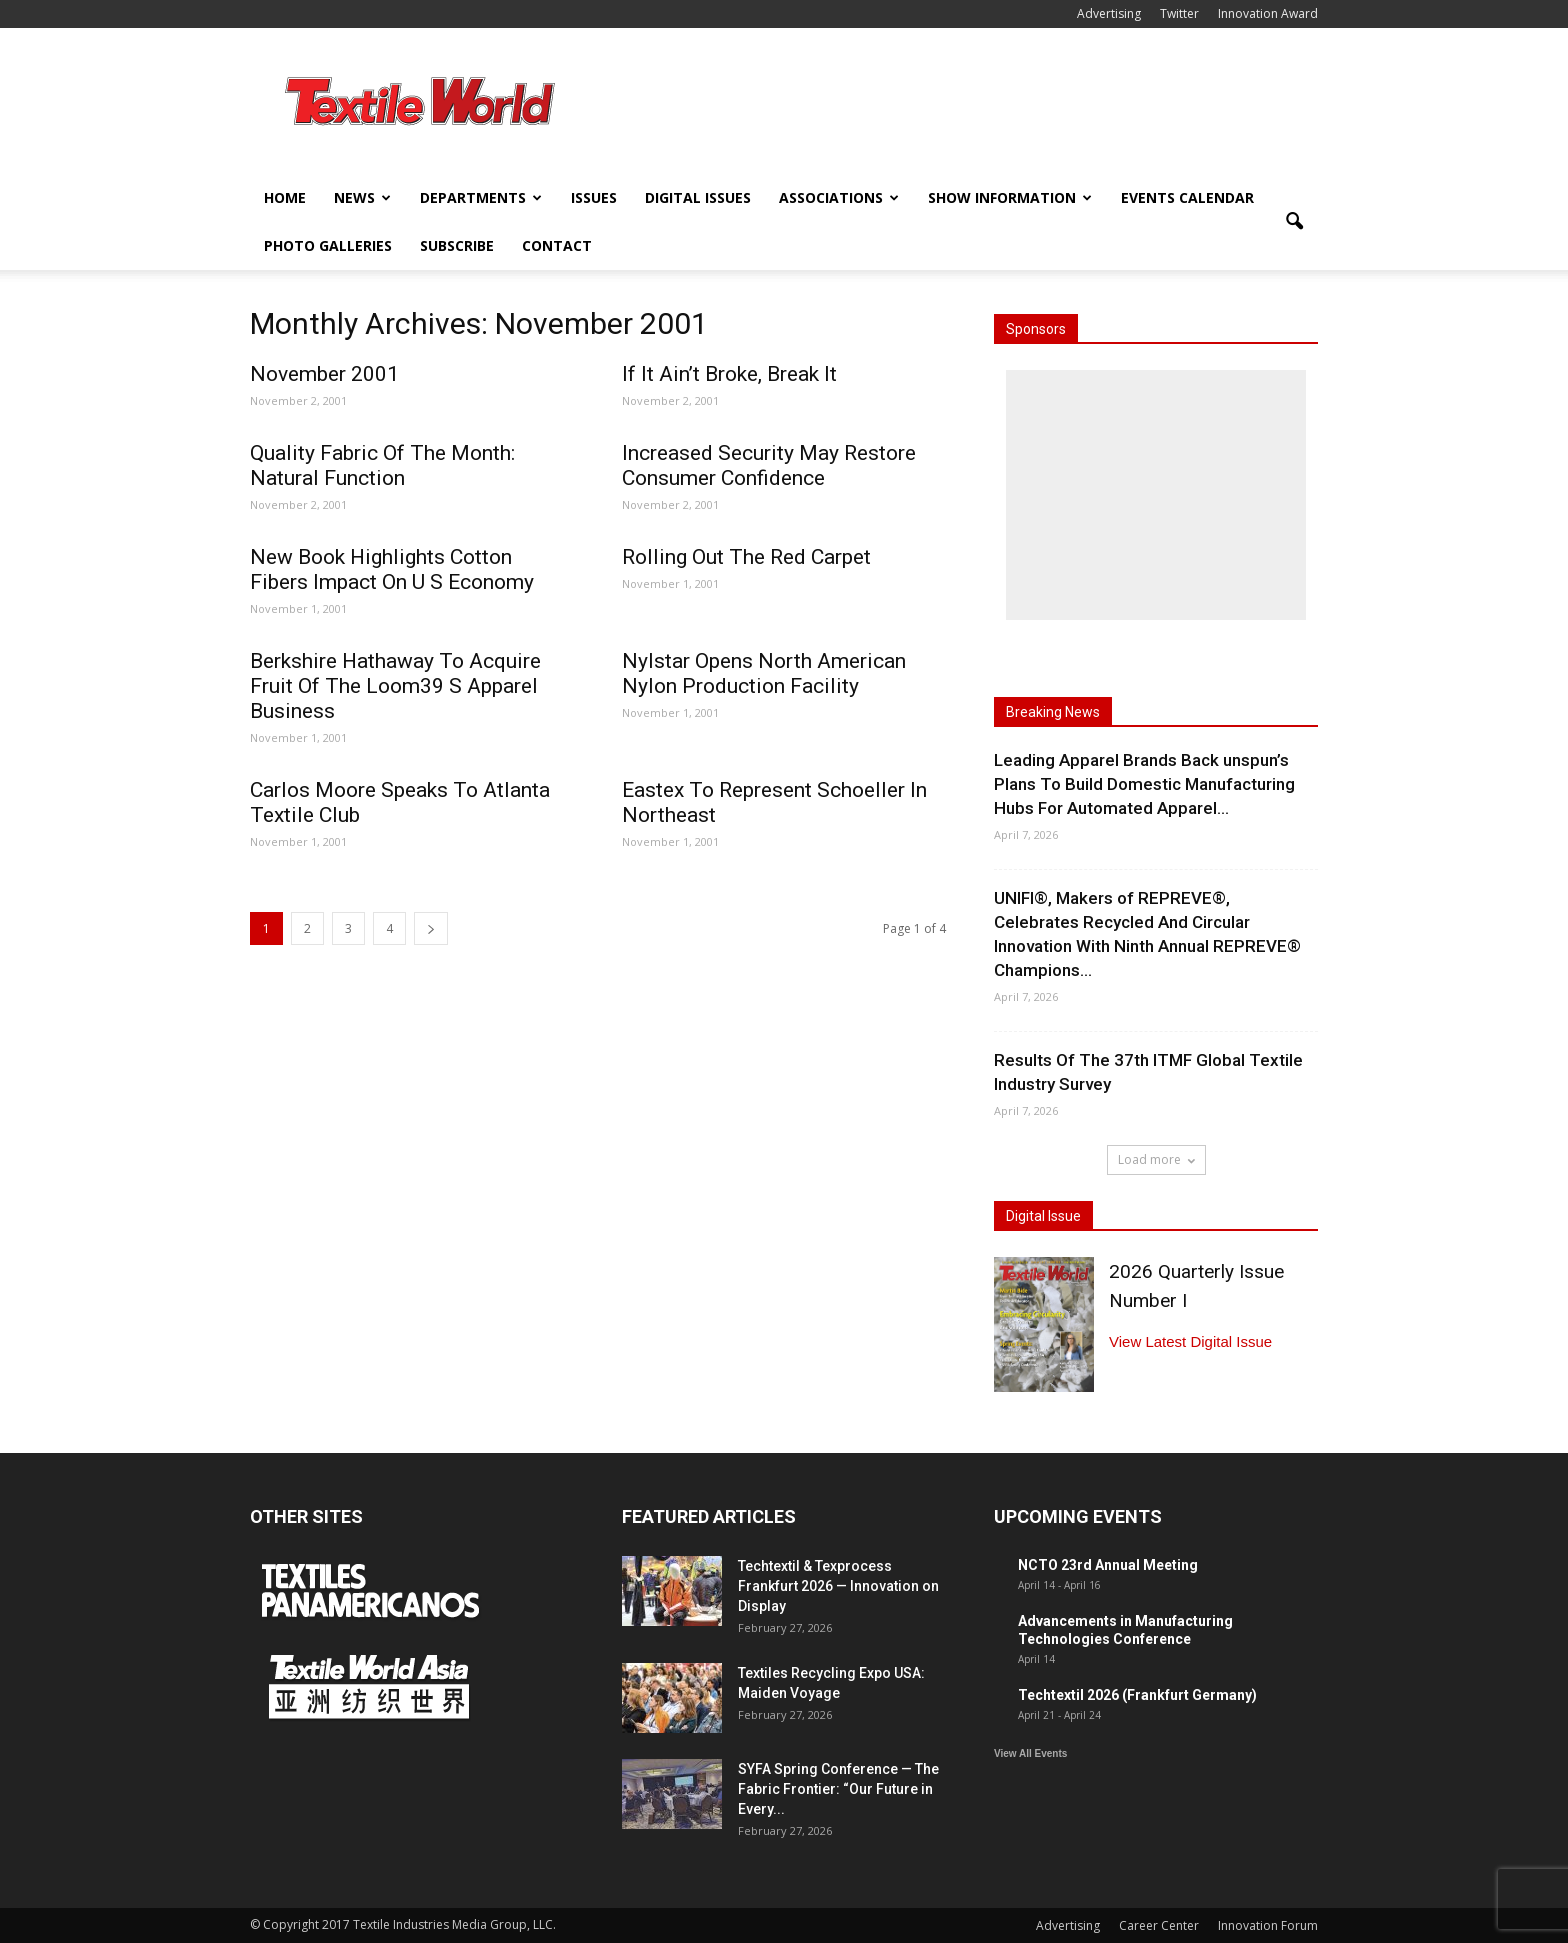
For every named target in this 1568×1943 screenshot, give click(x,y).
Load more (1156, 1159)
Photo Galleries (328, 245)
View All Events (1030, 1753)
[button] (1294, 222)
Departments (481, 197)
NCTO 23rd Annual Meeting (1108, 1565)
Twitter (1179, 13)
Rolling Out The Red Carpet (746, 557)
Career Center (1159, 1925)
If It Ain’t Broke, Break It (729, 374)
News (362, 197)
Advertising (1109, 13)
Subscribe (457, 245)
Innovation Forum (1268, 1925)
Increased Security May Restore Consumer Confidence (769, 465)
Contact (557, 245)
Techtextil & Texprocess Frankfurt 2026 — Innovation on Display (838, 1586)
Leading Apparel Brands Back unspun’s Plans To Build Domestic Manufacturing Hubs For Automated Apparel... (1144, 784)
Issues (594, 197)
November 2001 (324, 374)
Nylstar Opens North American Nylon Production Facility (764, 673)
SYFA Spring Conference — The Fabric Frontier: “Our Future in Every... (838, 1789)
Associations (839, 197)
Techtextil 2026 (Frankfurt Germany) (1137, 1695)
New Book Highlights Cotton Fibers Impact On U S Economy (392, 569)
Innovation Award (1268, 13)
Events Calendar (1187, 197)
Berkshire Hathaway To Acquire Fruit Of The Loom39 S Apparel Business (395, 686)
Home (285, 197)
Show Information (1010, 197)
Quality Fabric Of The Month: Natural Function (382, 465)
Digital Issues (698, 197)
